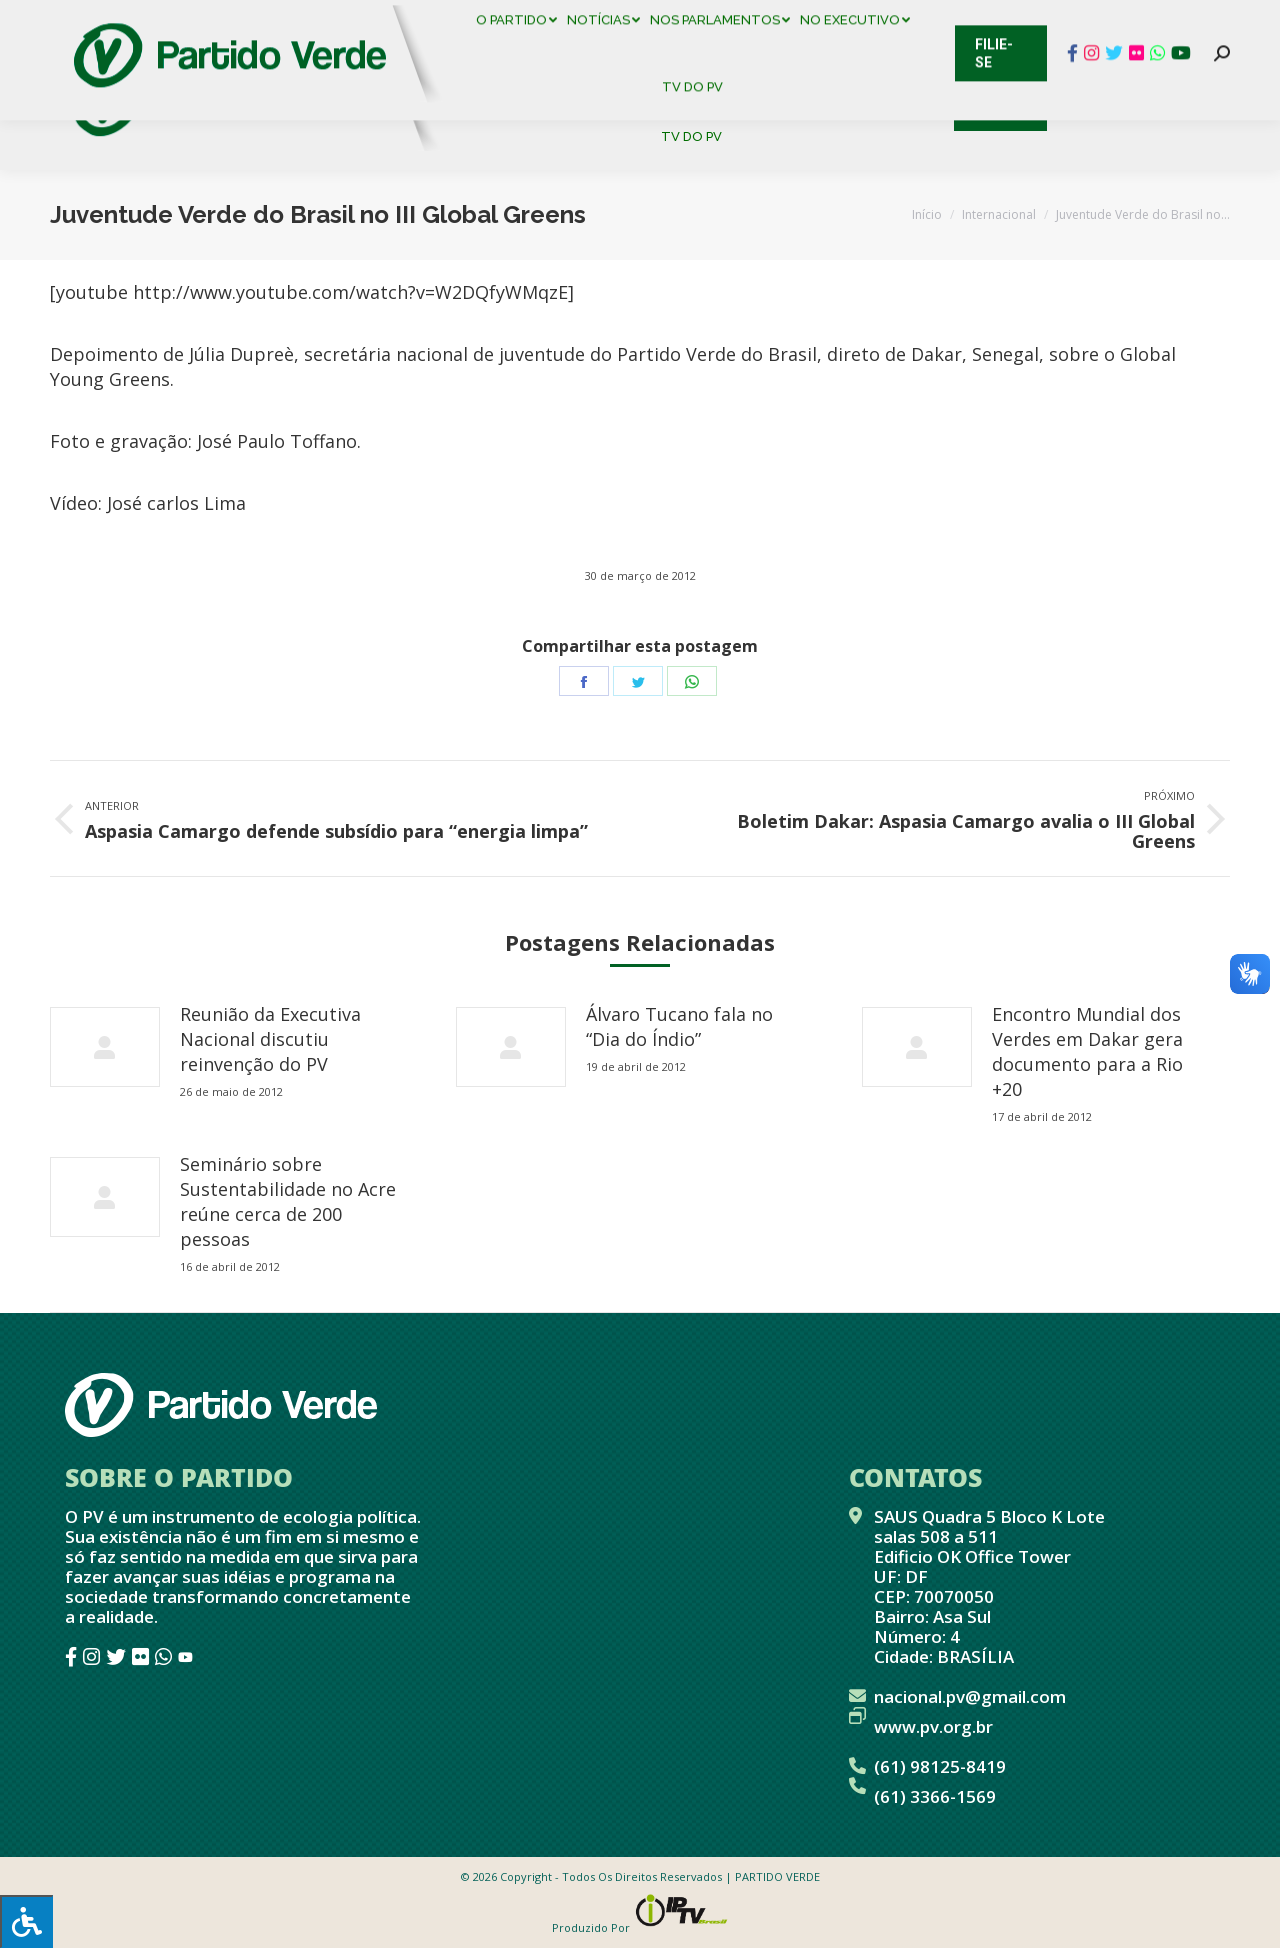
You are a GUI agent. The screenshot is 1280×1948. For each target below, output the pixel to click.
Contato (34, 20)
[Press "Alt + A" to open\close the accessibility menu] (26, 1921)
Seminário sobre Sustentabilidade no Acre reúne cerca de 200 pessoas (288, 1201)
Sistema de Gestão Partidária (317, 20)
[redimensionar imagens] (105, 1047)
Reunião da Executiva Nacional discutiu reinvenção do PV (270, 1039)
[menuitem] (519, 69)
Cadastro (134, 20)
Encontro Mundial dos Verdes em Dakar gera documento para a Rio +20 (1087, 1051)
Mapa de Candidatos (540, 20)
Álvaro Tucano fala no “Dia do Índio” (679, 1026)
